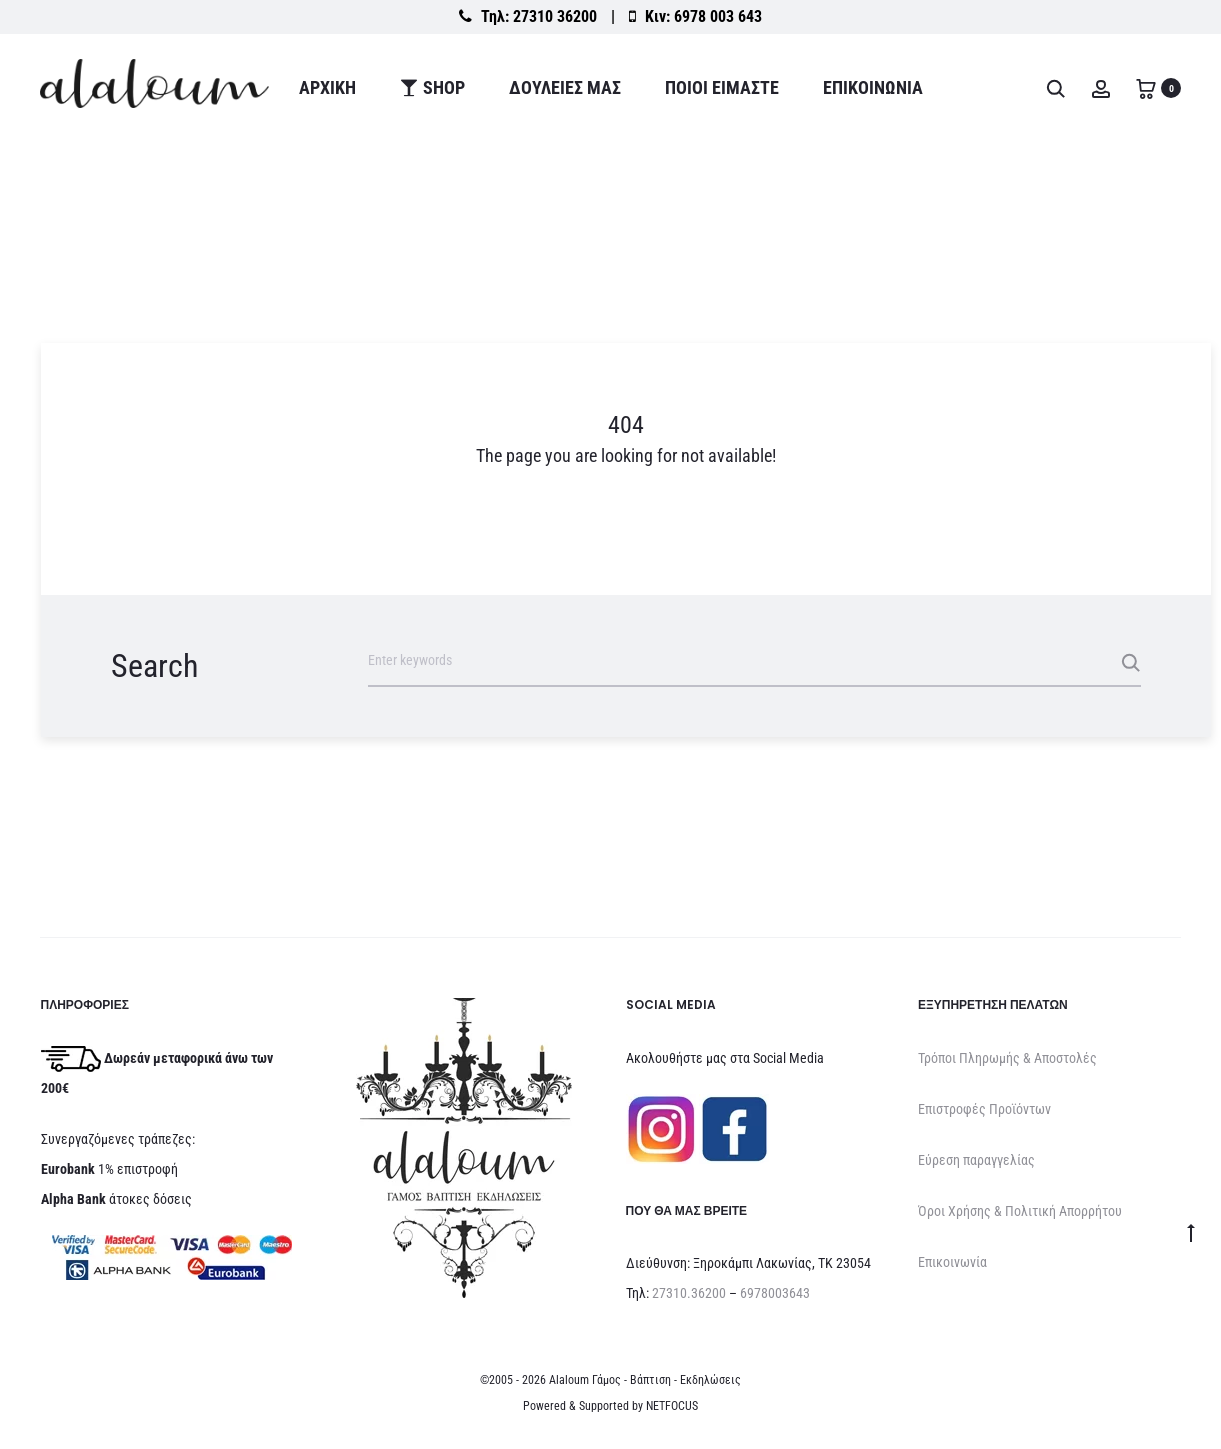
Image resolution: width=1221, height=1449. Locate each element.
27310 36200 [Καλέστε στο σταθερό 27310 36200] (555, 16)
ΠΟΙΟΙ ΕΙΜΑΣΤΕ (722, 87)
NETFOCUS (672, 1406)
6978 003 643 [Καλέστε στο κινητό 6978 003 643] (718, 16)
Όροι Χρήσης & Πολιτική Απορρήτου (1020, 1211)
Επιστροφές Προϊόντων (984, 1109)
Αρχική (327, 87)
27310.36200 (689, 1293)
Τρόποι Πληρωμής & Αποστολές (1007, 1058)
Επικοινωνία (873, 87)
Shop (432, 87)
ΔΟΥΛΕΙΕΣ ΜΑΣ (565, 87)
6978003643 (775, 1293)
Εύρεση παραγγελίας (976, 1160)
